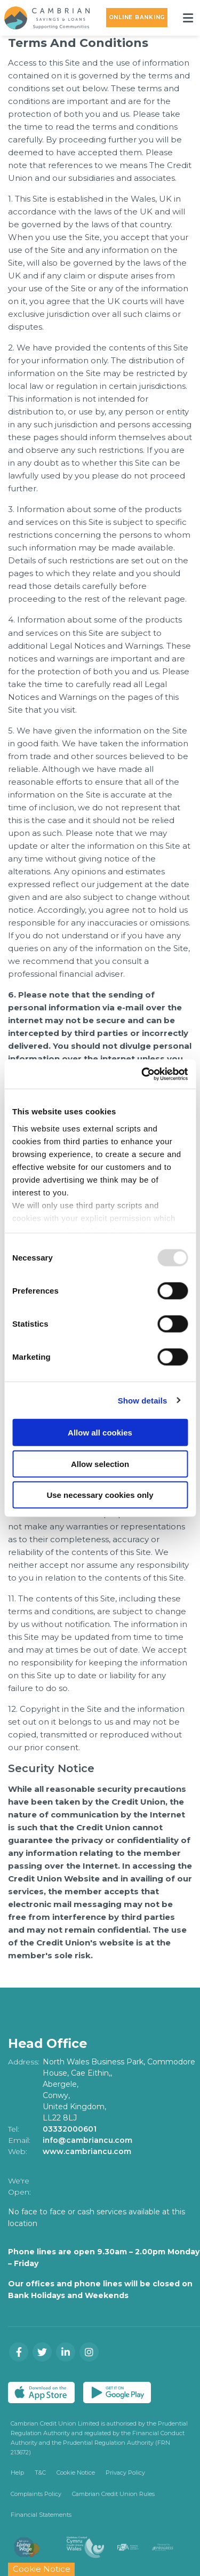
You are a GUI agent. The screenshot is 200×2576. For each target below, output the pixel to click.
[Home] (42, 18)
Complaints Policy (36, 2494)
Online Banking (137, 17)
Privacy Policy (125, 2472)
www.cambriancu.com (87, 2151)
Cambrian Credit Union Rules (113, 2494)
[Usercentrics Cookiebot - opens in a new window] (142, 1074)
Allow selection (100, 1463)
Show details (142, 1400)
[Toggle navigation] (188, 18)
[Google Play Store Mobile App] (117, 2392)
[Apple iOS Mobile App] (41, 2392)
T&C (40, 2472)
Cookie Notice (76, 2472)
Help (17, 2472)
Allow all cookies (100, 1432)
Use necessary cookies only (99, 1495)
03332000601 (70, 2129)
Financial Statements (41, 2514)
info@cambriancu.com (88, 2140)
